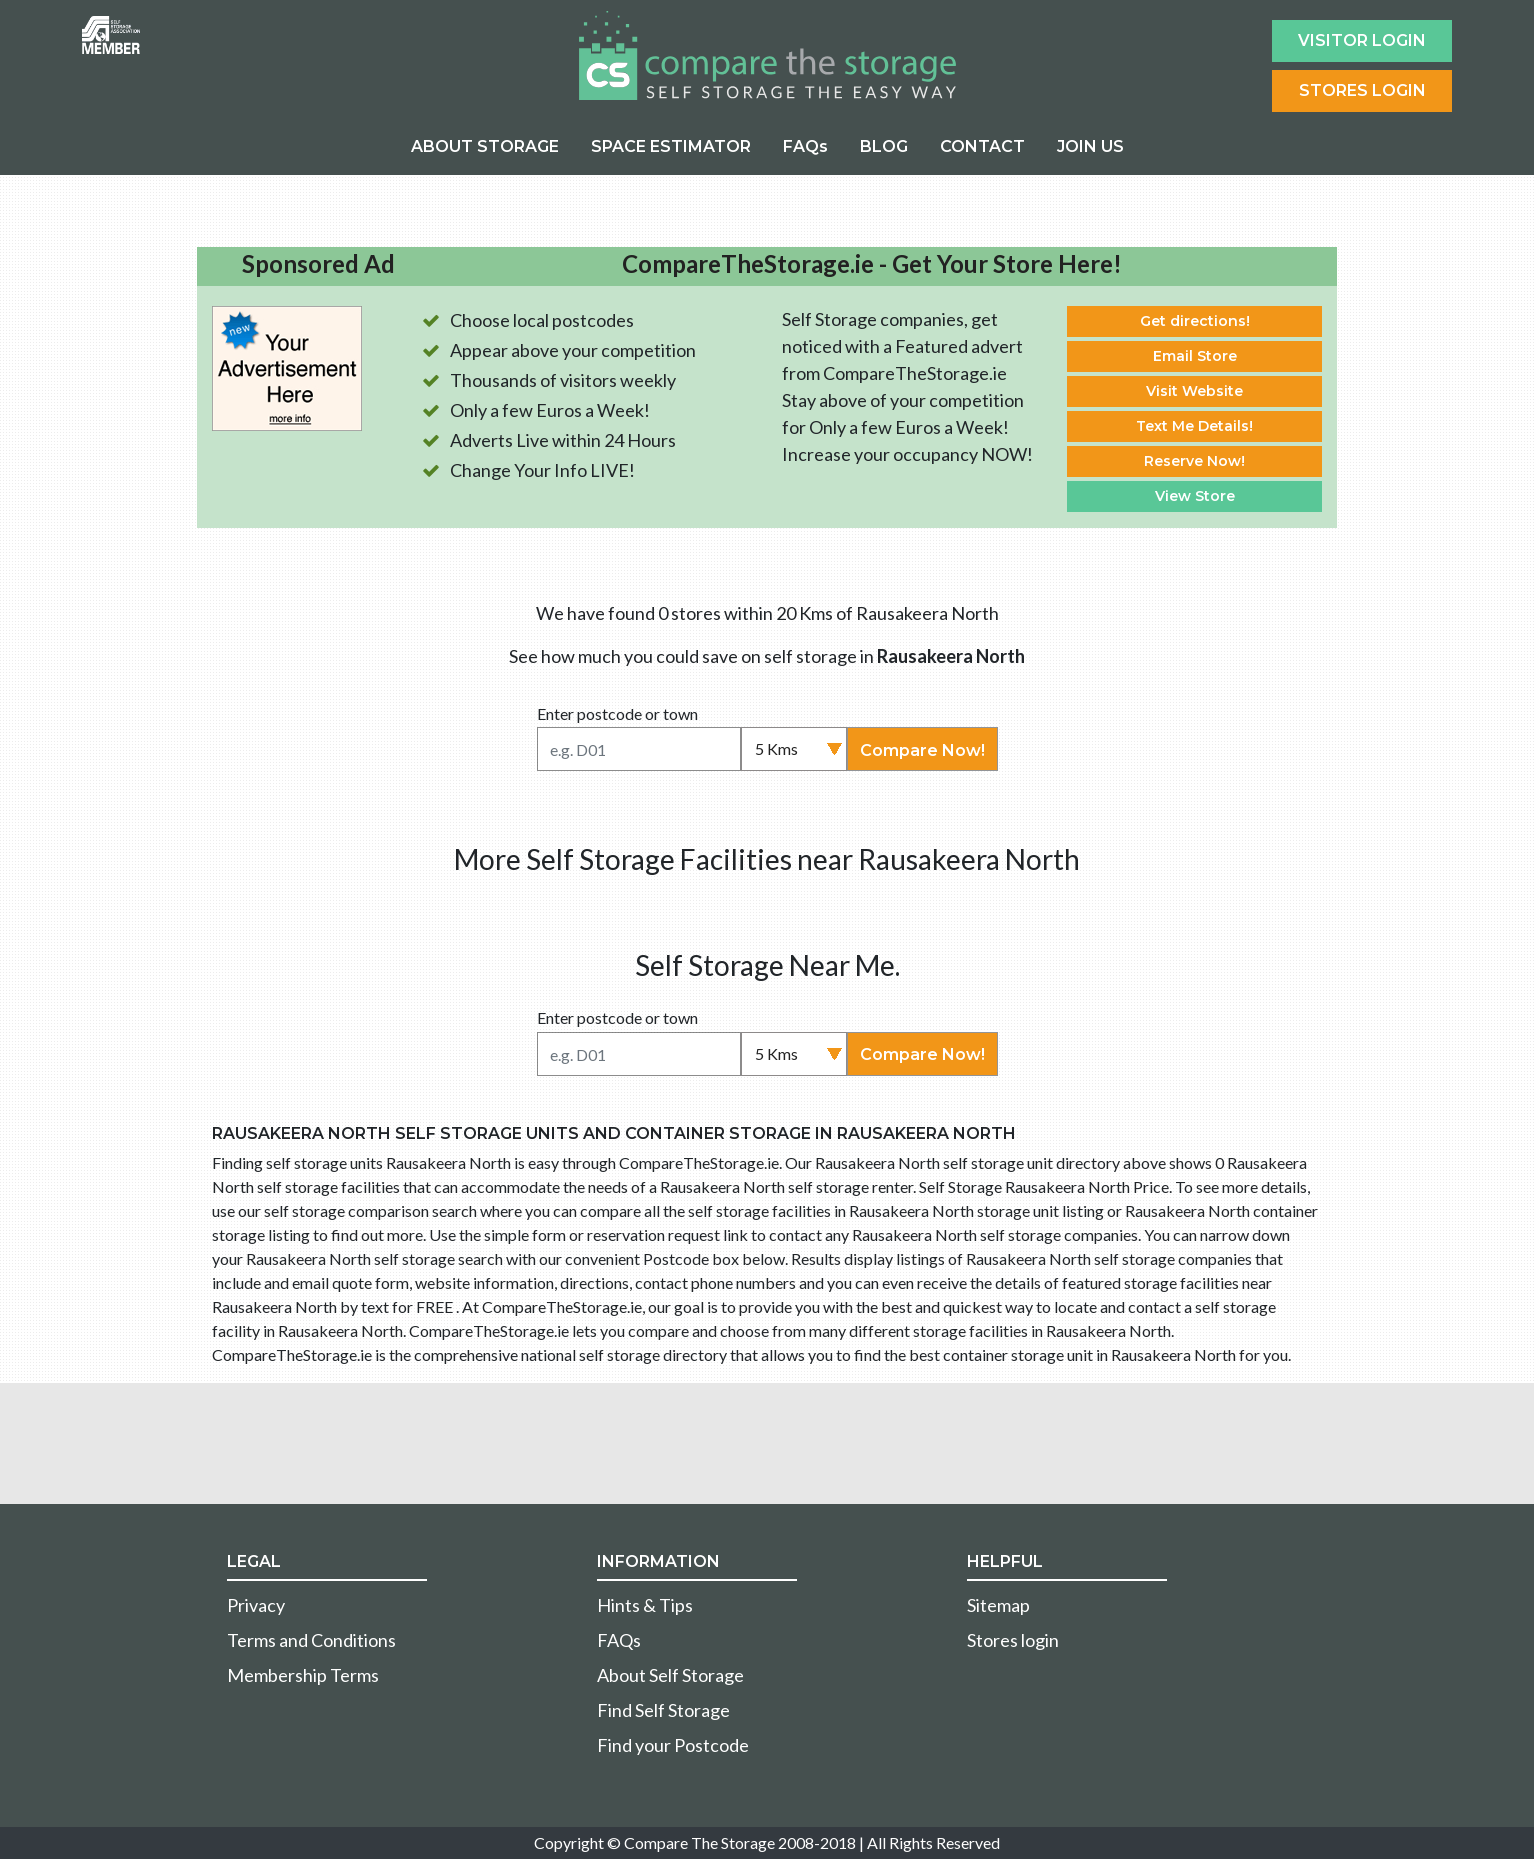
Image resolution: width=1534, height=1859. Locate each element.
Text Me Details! (1194, 426)
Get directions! (1195, 321)
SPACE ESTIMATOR (671, 146)
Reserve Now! (1194, 461)
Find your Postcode (673, 1745)
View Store (1195, 496)
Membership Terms (303, 1675)
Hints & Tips (645, 1605)
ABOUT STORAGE (485, 146)
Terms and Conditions (311, 1640)
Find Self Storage (663, 1710)
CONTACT (982, 146)
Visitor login (1362, 40)
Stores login (1013, 1640)
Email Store (1195, 356)
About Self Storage (670, 1675)
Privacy (256, 1605)
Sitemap (998, 1605)
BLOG (884, 146)
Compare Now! (922, 750)
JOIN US (1090, 146)
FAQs (805, 146)
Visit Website (1194, 391)
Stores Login (1362, 90)
